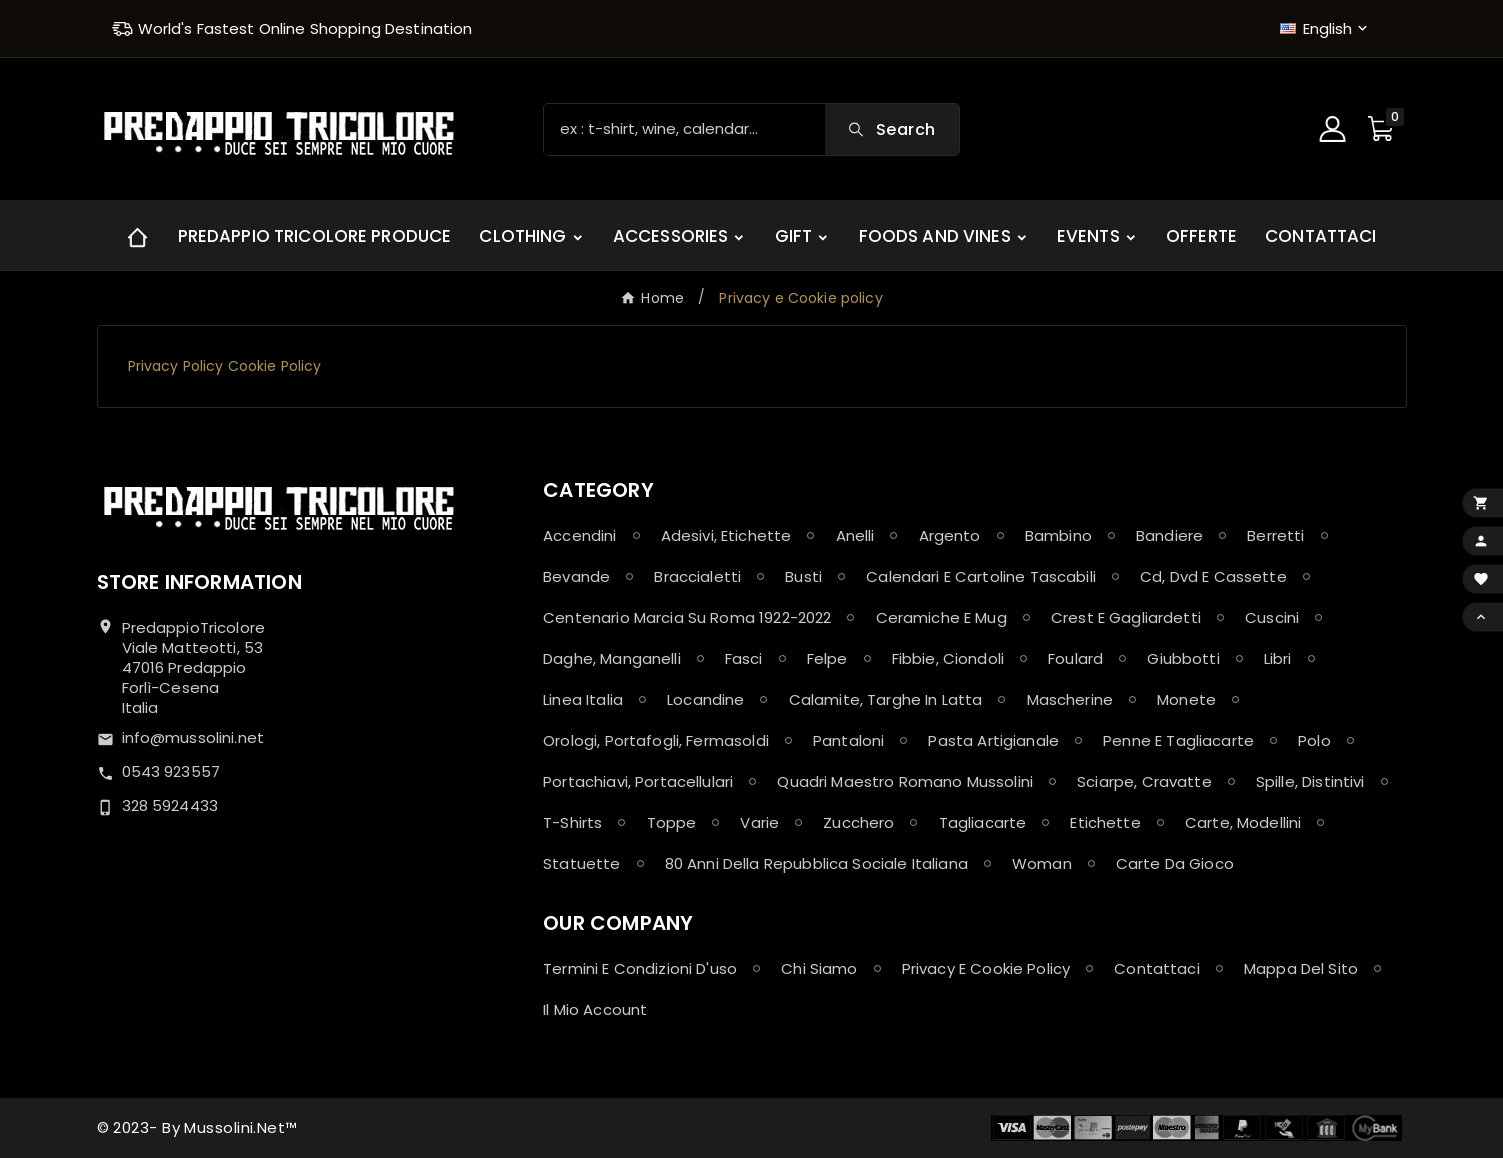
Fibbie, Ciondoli (948, 658)
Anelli (855, 535)
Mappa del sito (1301, 968)
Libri (1278, 658)
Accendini (579, 535)
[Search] (684, 129)
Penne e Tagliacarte (1178, 740)
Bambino (1058, 535)
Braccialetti (697, 576)
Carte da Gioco (1175, 863)
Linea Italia (583, 699)
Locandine (705, 699)
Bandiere (1169, 535)
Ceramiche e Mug (941, 617)
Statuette (581, 863)
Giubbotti (1183, 658)
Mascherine (1070, 699)
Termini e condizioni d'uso (640, 968)
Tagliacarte (983, 822)
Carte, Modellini (1243, 822)
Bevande (576, 576)
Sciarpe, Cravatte (1144, 781)
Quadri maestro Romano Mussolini (905, 781)
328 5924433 (170, 805)
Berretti (1275, 535)
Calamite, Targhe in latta (886, 699)
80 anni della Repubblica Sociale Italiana (816, 863)
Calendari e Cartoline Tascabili (981, 576)
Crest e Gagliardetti (1126, 617)
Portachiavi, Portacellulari (638, 781)
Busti (803, 576)
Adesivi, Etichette (726, 535)
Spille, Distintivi (1310, 781)
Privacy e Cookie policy (986, 968)
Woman (1042, 863)
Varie (759, 822)
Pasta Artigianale (993, 740)
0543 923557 (171, 771)
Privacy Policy (176, 366)
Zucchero (858, 822)
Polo (1314, 740)
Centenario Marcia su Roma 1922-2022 (687, 617)
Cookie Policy (275, 366)
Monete (1186, 699)
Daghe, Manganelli (612, 658)
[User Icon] (1335, 129)
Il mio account (595, 1009)
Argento (950, 535)
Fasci (744, 658)
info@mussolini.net (193, 737)
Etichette (1105, 822)
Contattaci (1157, 968)
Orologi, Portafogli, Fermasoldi (656, 740)
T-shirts (572, 822)
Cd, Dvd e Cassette (1213, 576)
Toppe (672, 822)
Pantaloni (848, 740)
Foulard (1075, 658)
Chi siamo (819, 968)
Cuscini (1272, 617)
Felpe (827, 658)
